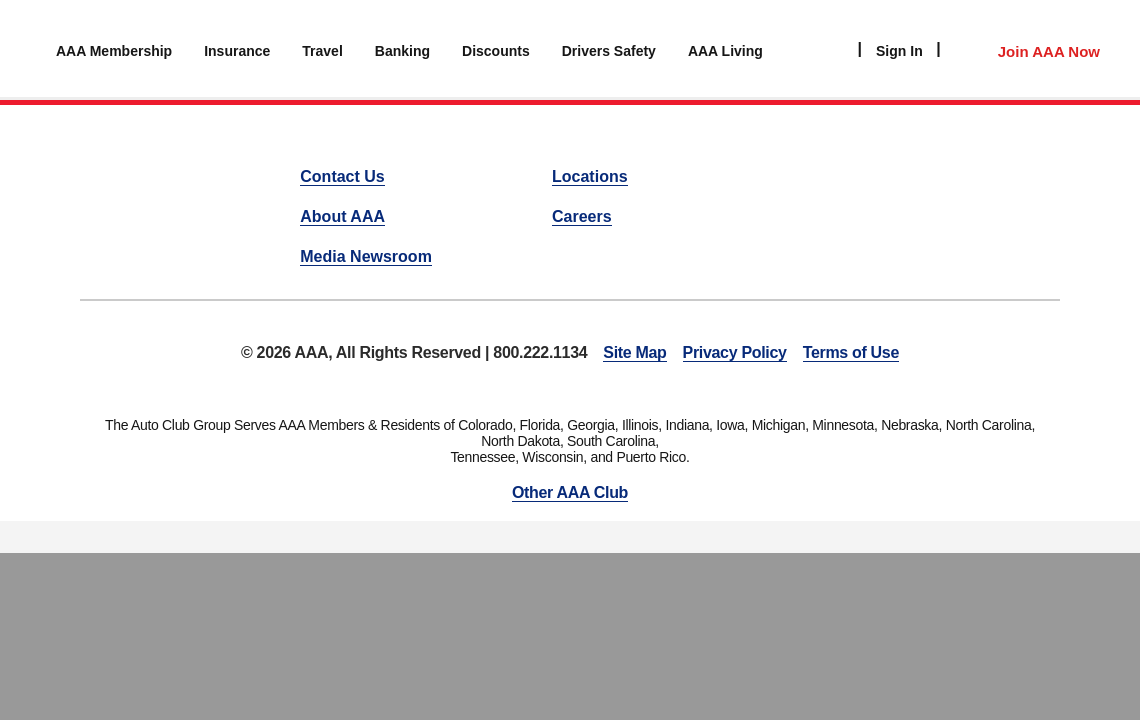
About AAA (342, 216)
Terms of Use (851, 352)
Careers (582, 216)
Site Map (634, 352)
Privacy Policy (735, 352)
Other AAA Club (570, 492)
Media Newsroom (366, 256)
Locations (590, 176)
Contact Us (342, 176)
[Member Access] (1028, 49)
